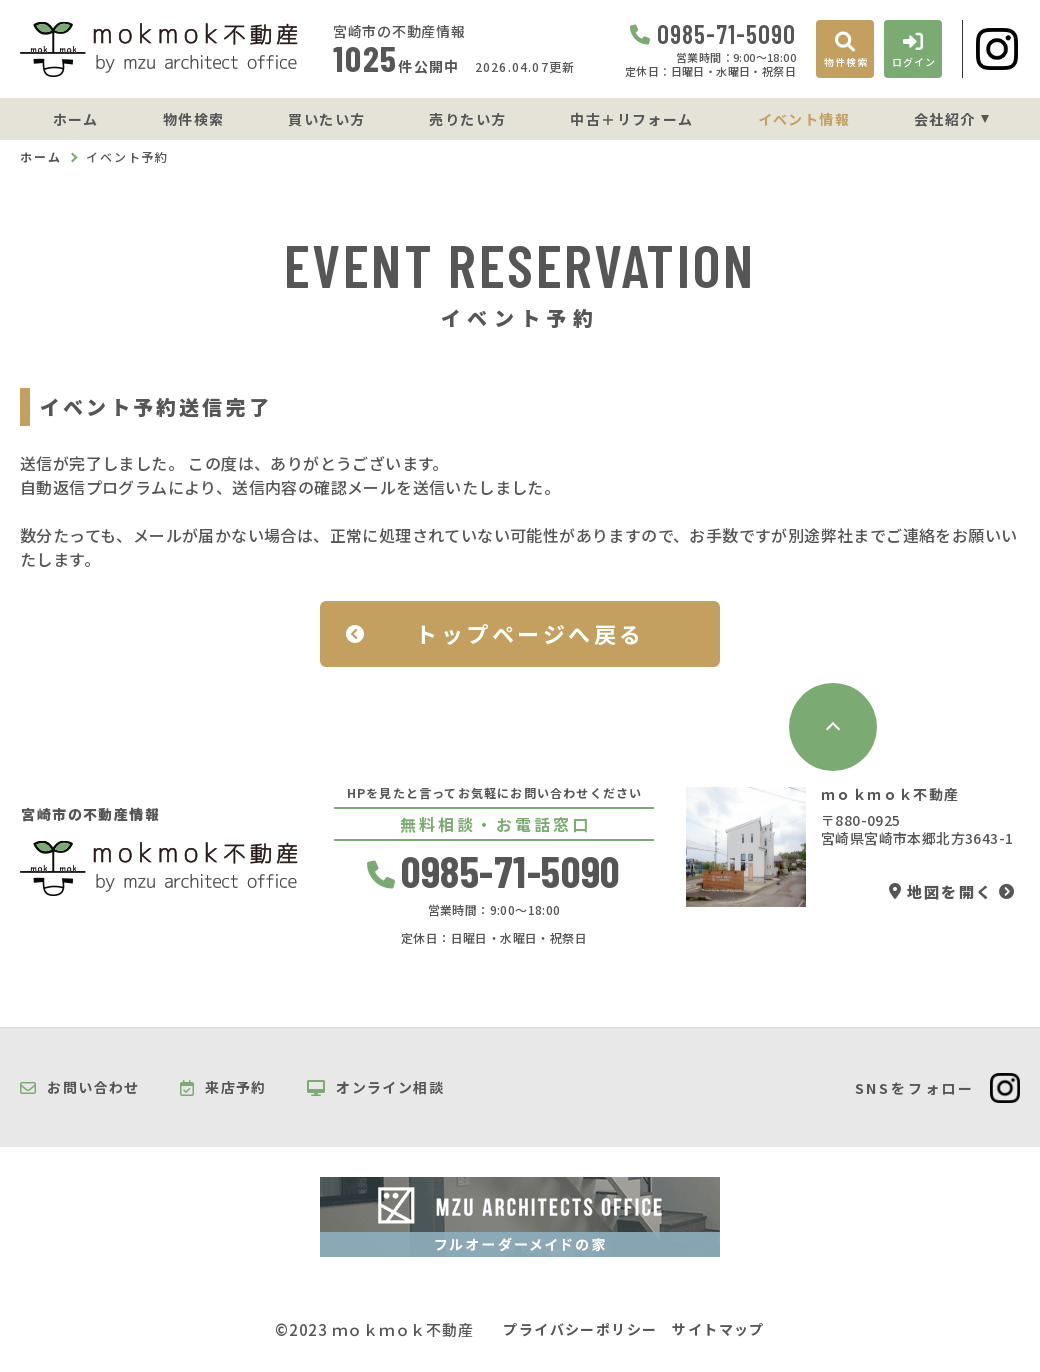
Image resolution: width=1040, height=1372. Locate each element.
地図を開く (941, 891)
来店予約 (223, 1088)
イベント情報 (804, 119)
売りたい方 (467, 119)
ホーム (76, 119)
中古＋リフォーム (631, 119)
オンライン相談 (375, 1088)
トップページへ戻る (530, 633)
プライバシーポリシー (580, 1329)
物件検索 (194, 119)
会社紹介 (945, 119)
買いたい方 (326, 119)
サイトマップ (718, 1329)
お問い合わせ (80, 1088)
